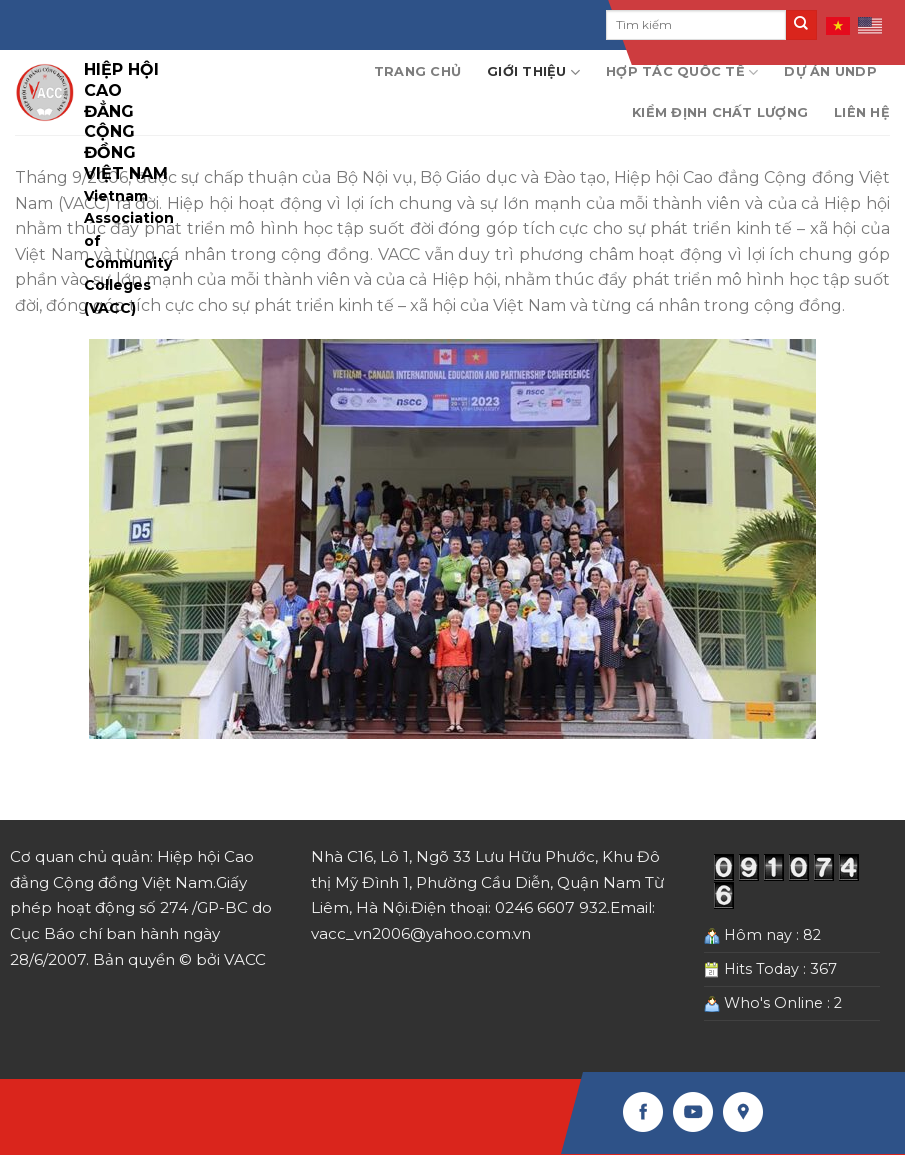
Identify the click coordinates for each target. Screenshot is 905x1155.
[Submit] (801, 25)
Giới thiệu (533, 72)
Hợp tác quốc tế (682, 72)
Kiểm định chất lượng (720, 112)
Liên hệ (862, 112)
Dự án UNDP (830, 71)
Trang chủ (417, 71)
